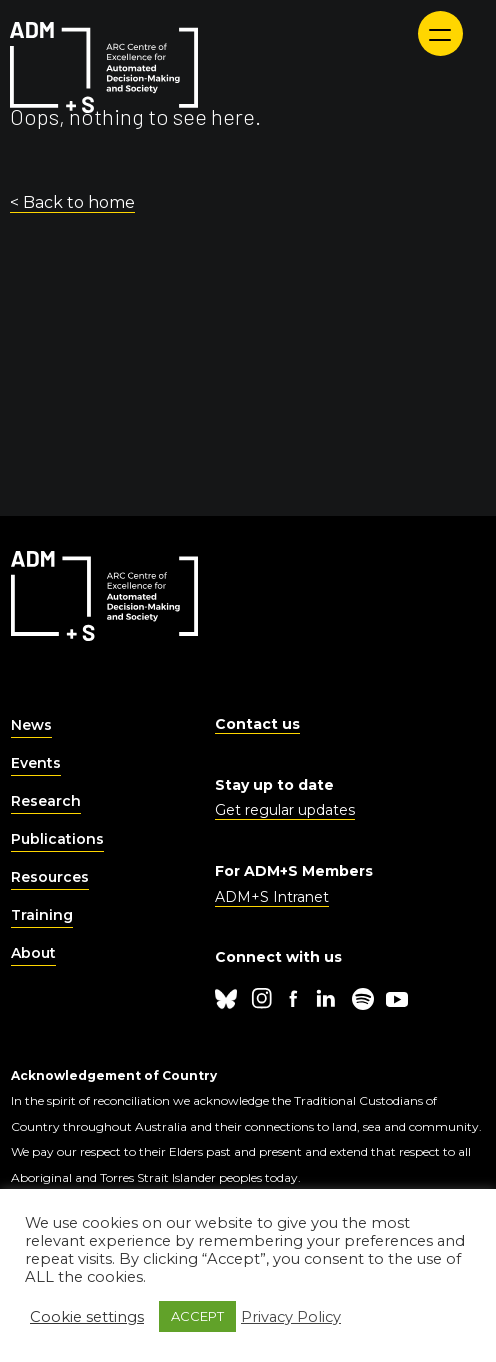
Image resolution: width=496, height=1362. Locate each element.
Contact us (257, 724)
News (31, 725)
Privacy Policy (291, 1317)
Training (42, 915)
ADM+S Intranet (272, 897)
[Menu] (440, 33)
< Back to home (72, 202)
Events (36, 763)
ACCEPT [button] (197, 1316)
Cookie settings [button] (87, 1317)
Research (46, 801)
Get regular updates (285, 810)
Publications (57, 839)
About (33, 953)
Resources (50, 877)
